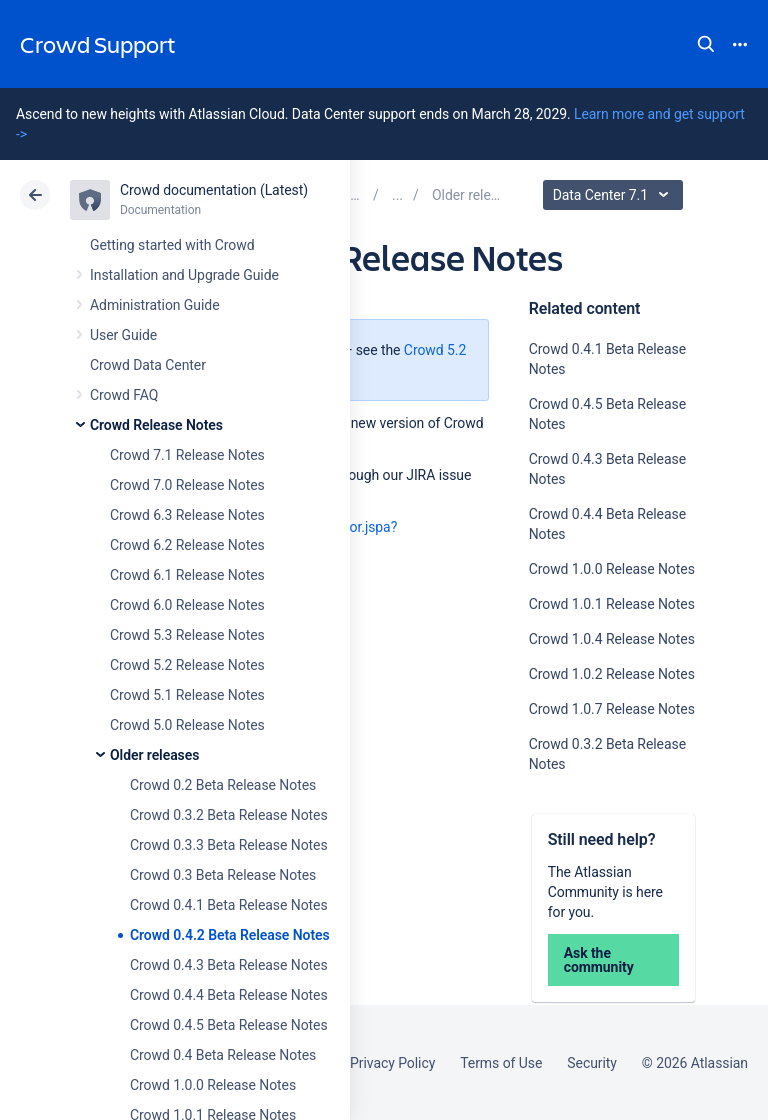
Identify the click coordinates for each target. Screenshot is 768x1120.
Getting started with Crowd (172, 245)
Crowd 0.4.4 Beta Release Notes (229, 995)
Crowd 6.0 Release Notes (187, 605)
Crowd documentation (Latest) (214, 190)
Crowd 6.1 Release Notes (187, 575)
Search (706, 44)
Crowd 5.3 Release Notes (187, 635)
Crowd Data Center (148, 365)
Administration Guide (155, 305)
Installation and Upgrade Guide (184, 275)
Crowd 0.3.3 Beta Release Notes (229, 845)
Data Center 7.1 (615, 195)
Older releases (154, 755)
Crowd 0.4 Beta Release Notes (223, 1055)
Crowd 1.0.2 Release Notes (612, 674)
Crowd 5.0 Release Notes (187, 725)
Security (592, 1063)
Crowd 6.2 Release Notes (187, 545)
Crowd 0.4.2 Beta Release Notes (230, 935)
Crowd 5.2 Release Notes (187, 665)
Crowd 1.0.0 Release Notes (213, 1085)
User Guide (123, 335)
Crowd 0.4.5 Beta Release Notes (229, 1025)
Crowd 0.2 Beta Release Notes (223, 785)
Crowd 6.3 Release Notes (187, 515)
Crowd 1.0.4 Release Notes (612, 639)
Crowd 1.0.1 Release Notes (612, 604)
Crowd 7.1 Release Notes (187, 455)
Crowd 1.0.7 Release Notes (612, 709)
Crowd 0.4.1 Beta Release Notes (229, 905)
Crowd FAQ (124, 395)
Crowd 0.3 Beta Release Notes (223, 875)
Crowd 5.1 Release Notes (187, 695)
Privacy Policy (392, 1063)
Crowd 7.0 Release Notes (187, 485)
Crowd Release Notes (156, 425)
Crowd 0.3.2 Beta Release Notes (229, 815)
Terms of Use (501, 1063)
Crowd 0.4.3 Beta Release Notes (229, 965)
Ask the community (599, 960)
